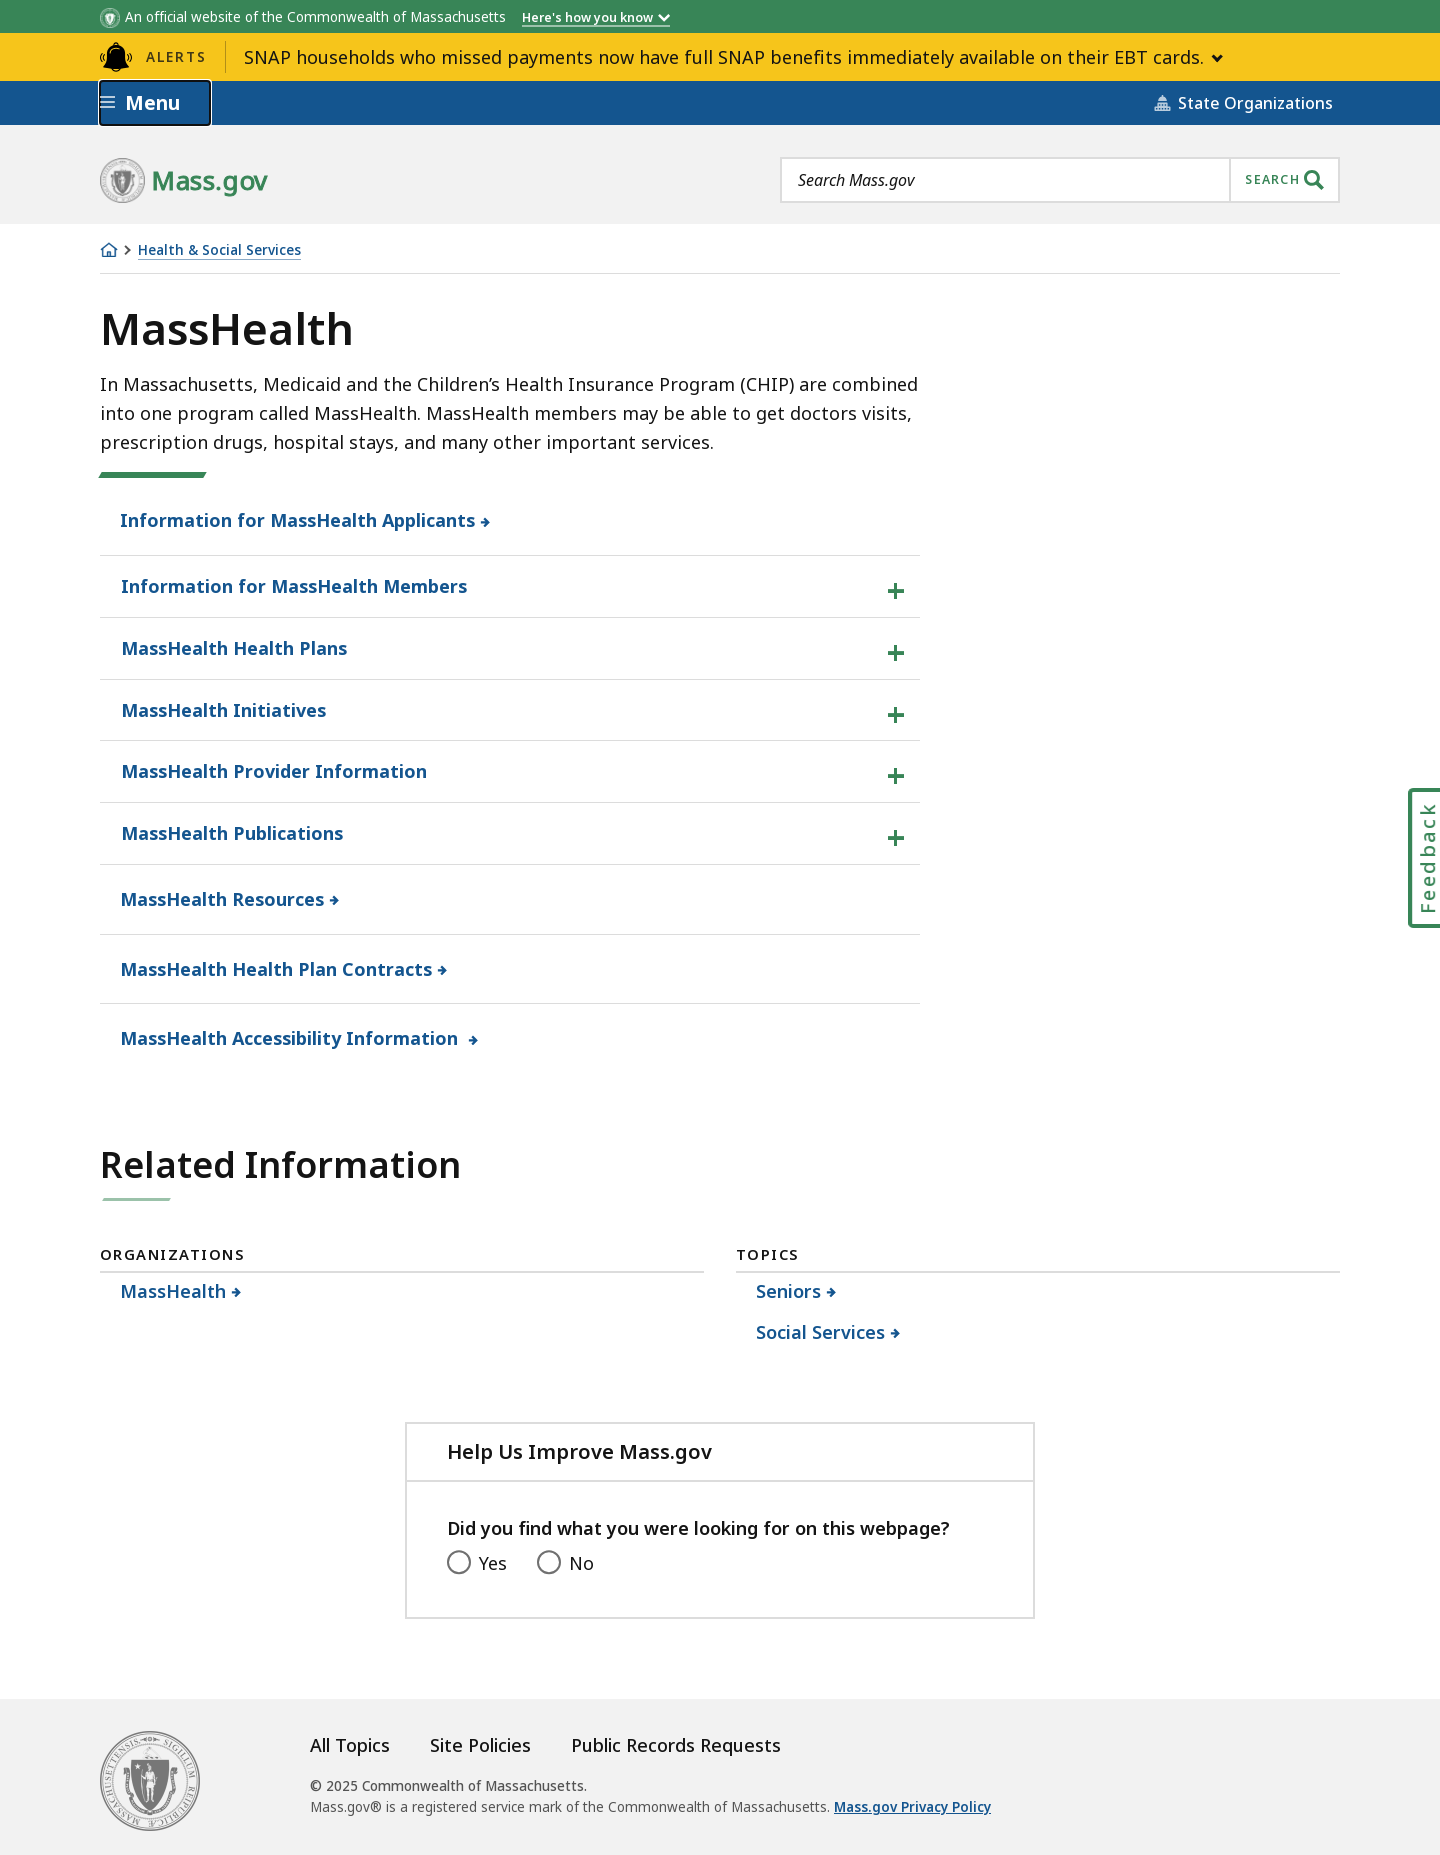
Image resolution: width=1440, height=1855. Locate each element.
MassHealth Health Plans (234, 648)
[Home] (109, 250)
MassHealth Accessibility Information (292, 1038)
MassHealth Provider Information (274, 771)
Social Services (821, 1332)
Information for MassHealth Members (294, 586)
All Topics (350, 1745)
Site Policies (480, 1745)
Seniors (789, 1291)
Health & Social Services (219, 250)
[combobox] (1060, 180)
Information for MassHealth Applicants (298, 520)
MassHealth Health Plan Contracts (276, 969)
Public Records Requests (676, 1745)
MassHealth (173, 1291)
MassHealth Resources (222, 899)
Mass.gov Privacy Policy (912, 1807)
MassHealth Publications (232, 833)
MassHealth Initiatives (223, 710)
